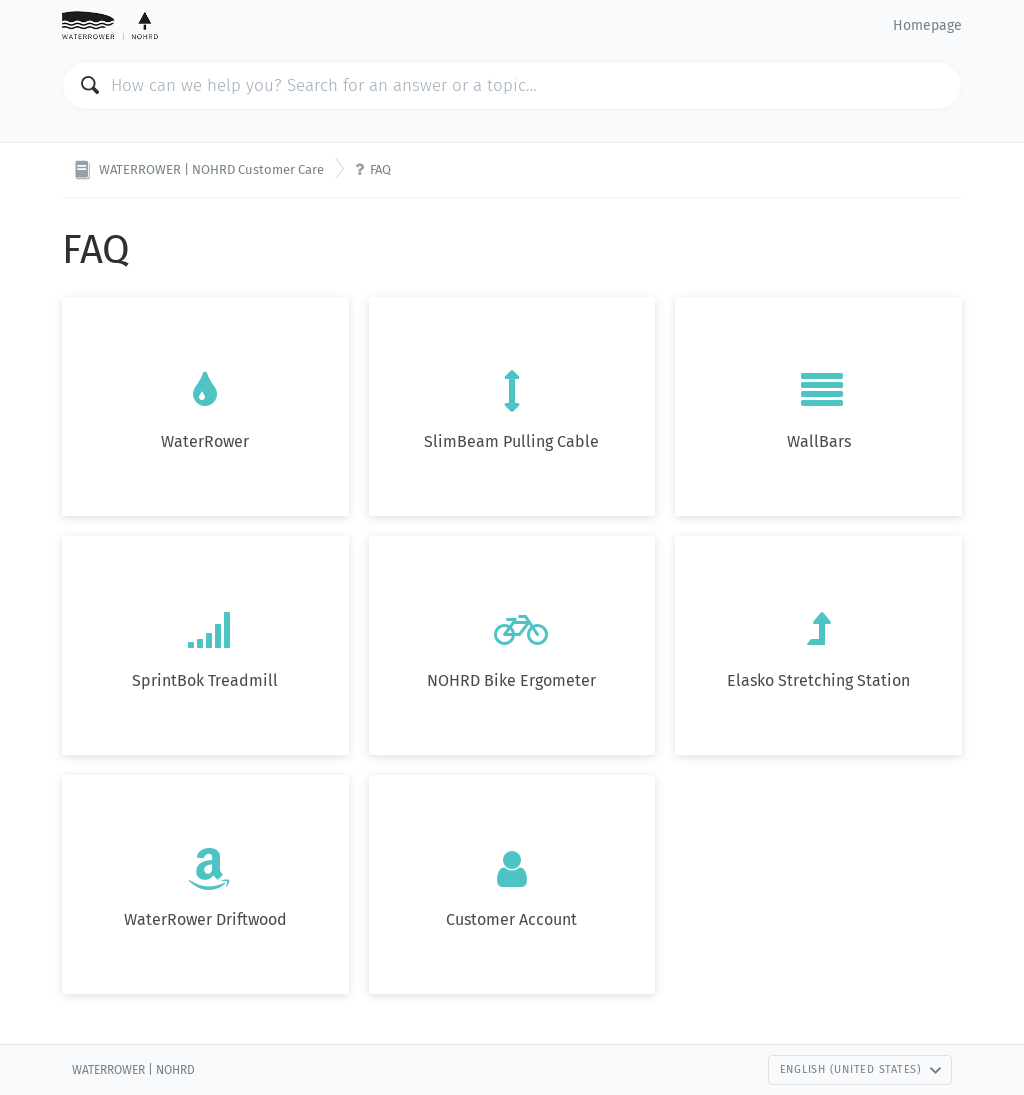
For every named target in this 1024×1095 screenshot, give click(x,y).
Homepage (927, 25)
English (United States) (861, 1069)
